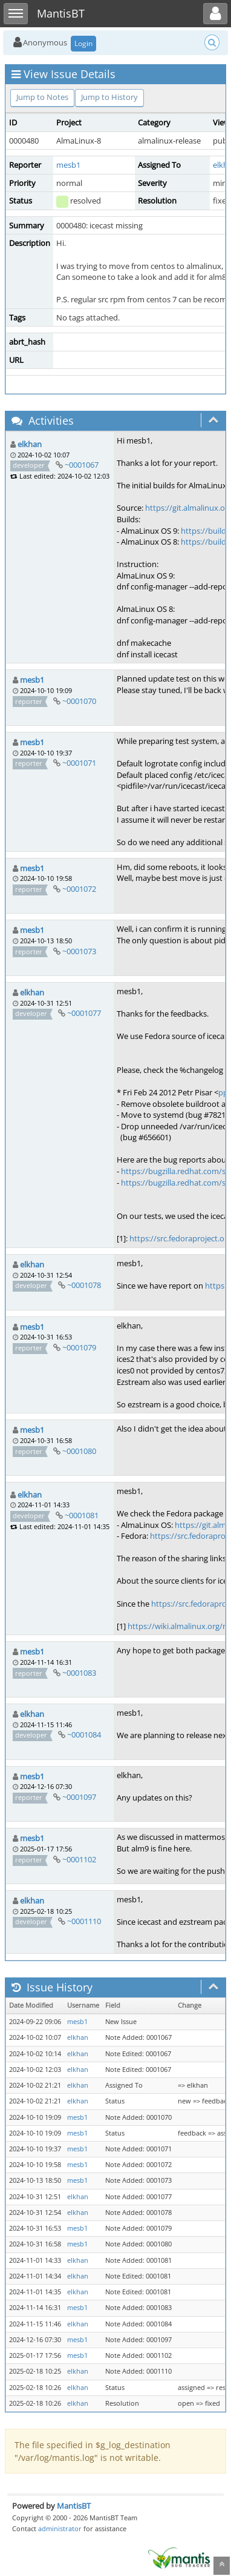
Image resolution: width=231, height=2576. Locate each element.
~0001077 (84, 1012)
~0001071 (79, 762)
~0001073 (79, 951)
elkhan (30, 444)
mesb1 (68, 164)
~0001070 (79, 700)
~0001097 (79, 1796)
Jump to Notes (42, 96)
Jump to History (109, 96)
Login (83, 43)
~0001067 (82, 464)
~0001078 (84, 1285)
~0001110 (84, 1921)
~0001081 (82, 1515)
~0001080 (79, 1451)
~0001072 (79, 888)
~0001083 (79, 1672)
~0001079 (79, 1347)
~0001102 (79, 1859)
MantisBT (74, 2505)
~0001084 (84, 1734)
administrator (60, 2528)
